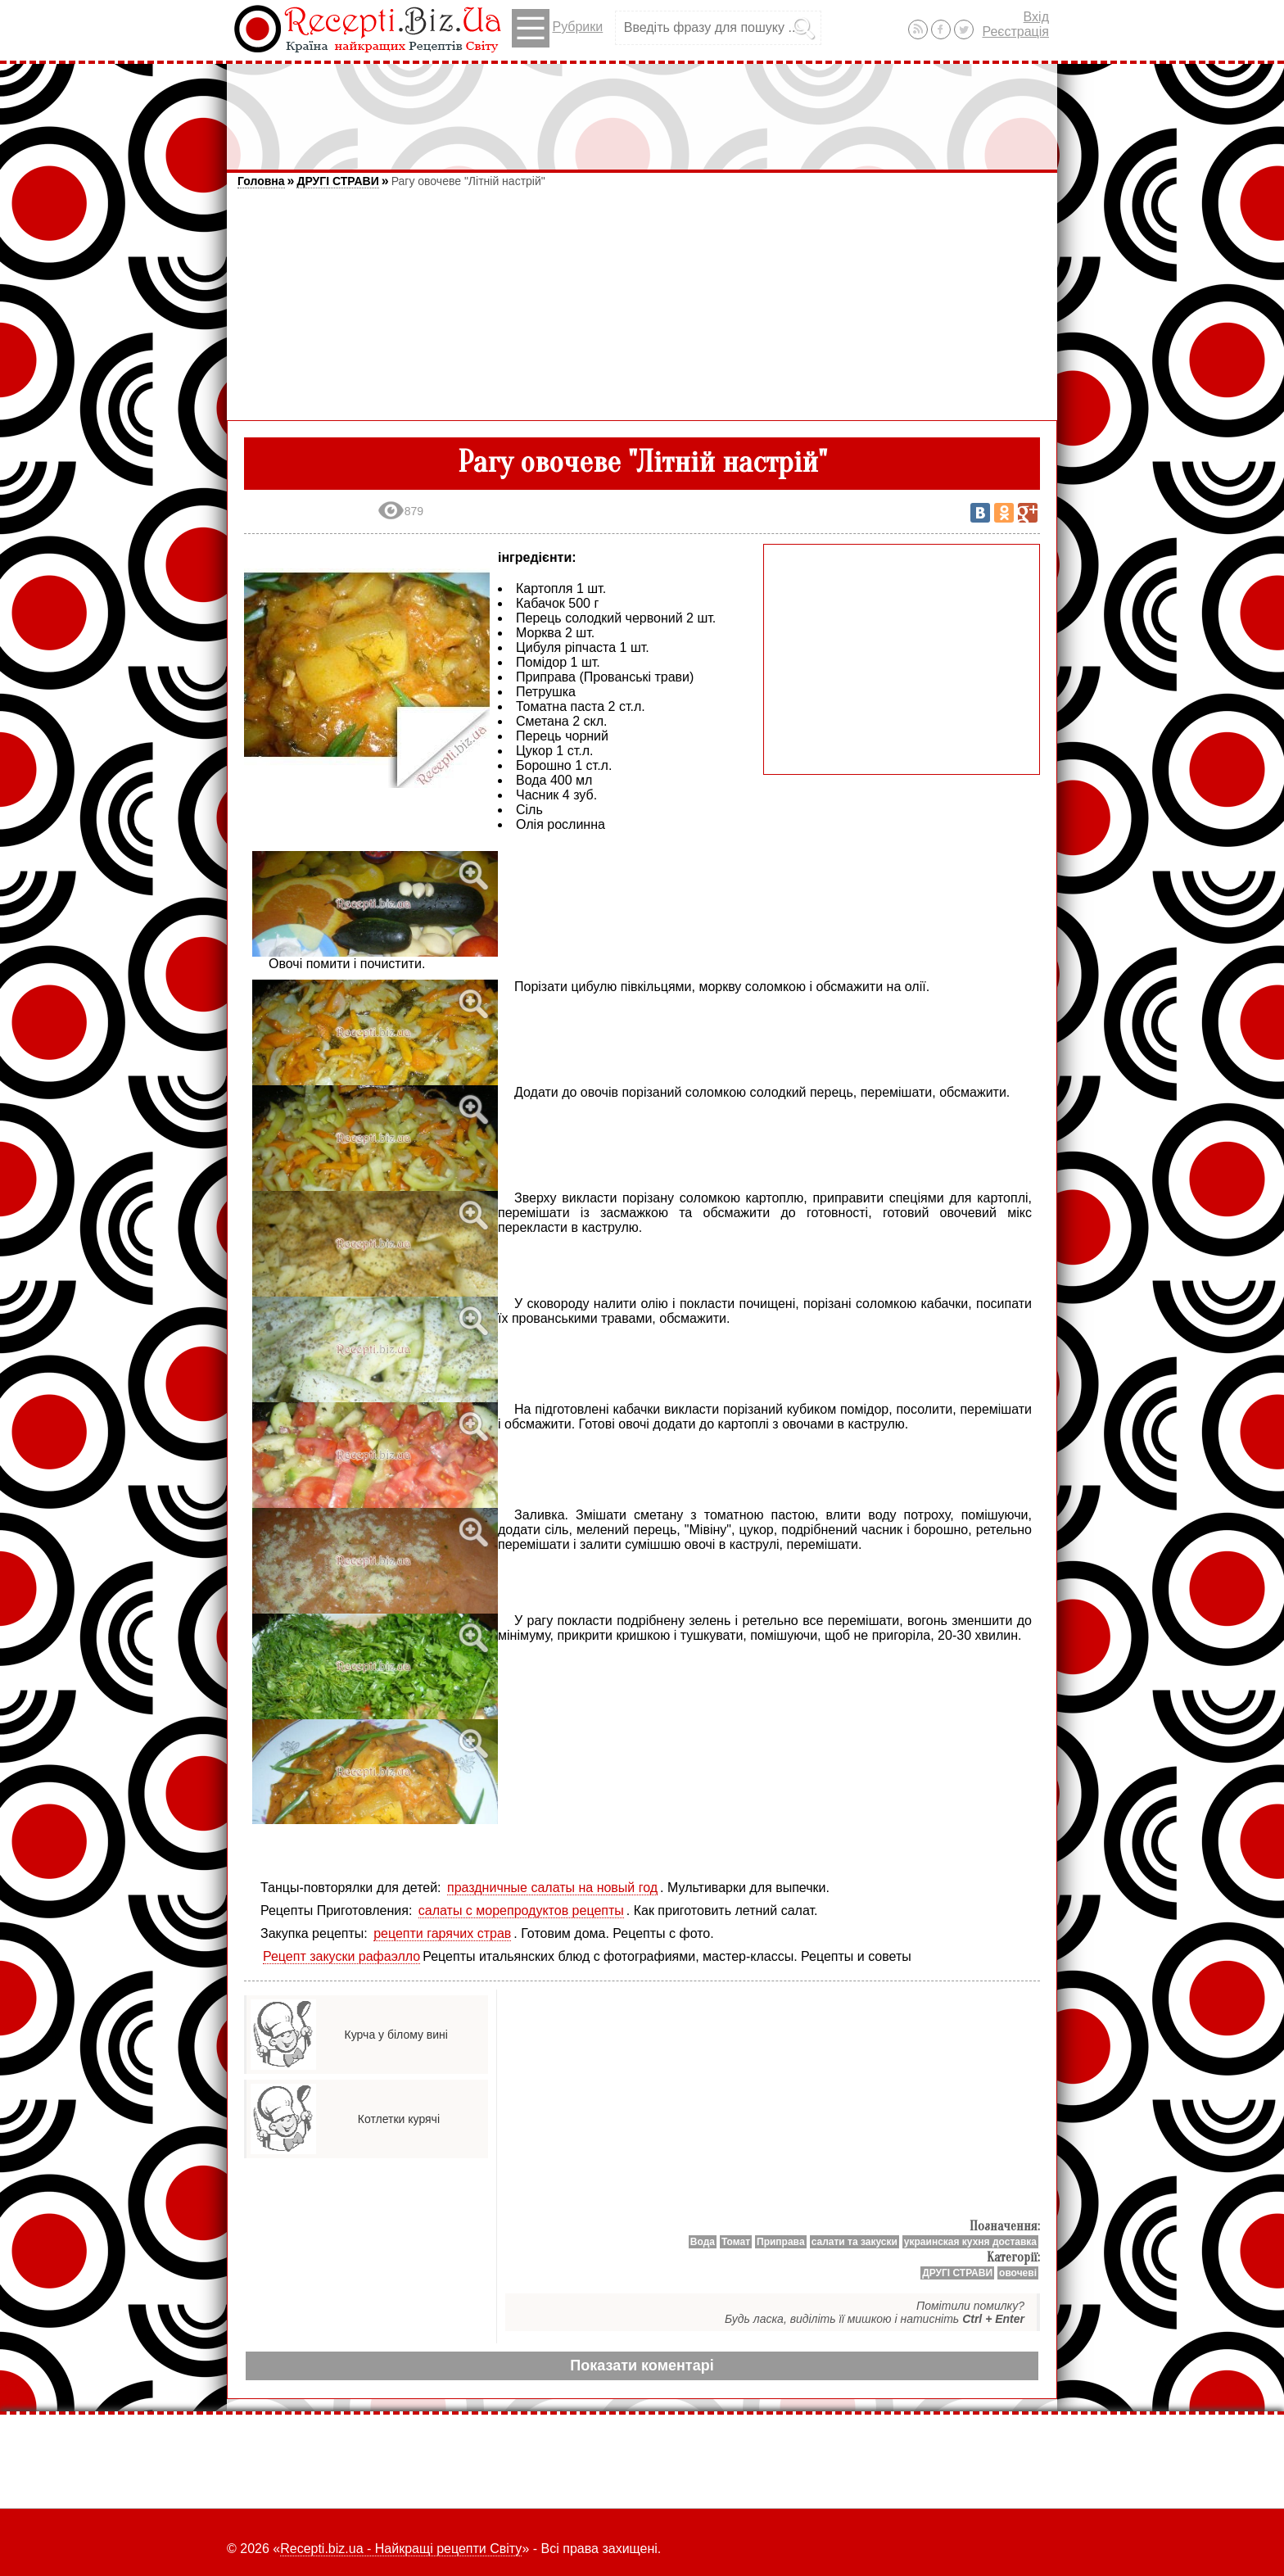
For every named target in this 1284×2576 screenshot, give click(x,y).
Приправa (781, 2242)
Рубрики (557, 28)
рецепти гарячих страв (442, 1933)
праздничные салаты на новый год (552, 1888)
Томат (735, 2242)
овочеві (1018, 2273)
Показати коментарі (641, 2365)
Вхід (1036, 17)
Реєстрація (1015, 31)
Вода (702, 2242)
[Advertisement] (642, 109)
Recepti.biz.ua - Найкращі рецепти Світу (401, 2549)
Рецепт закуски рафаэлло (341, 1956)
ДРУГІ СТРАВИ (337, 181)
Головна (261, 181)
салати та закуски (854, 2242)
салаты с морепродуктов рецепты (521, 1910)
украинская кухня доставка (970, 2242)
